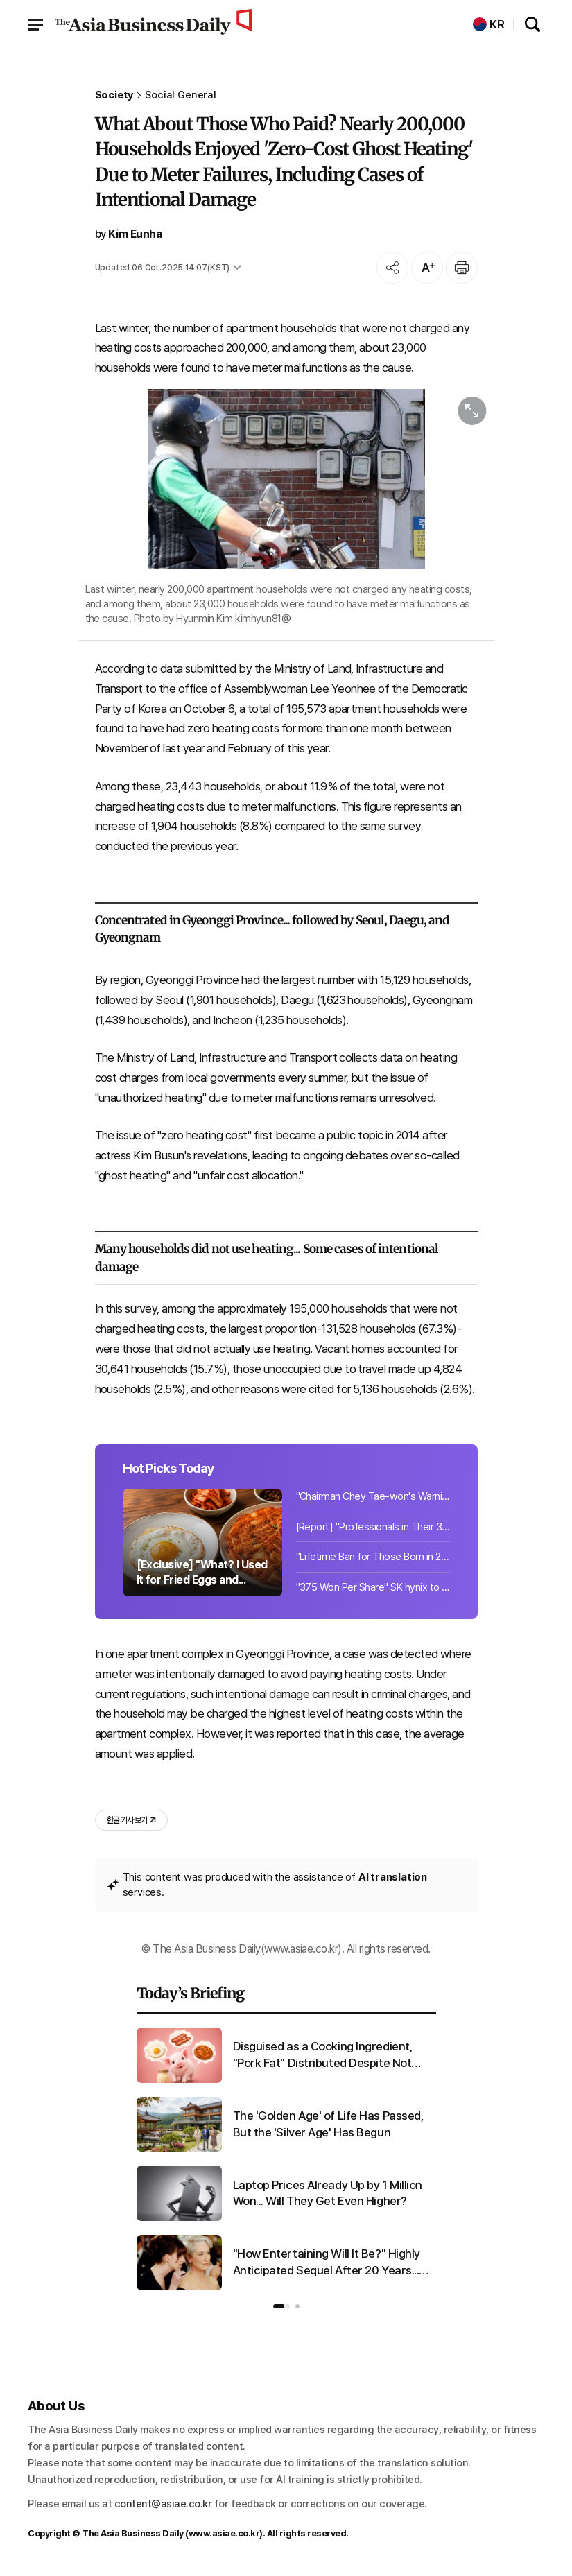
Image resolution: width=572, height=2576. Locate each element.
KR (489, 24)
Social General (180, 95)
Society (114, 95)
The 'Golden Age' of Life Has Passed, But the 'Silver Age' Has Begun (328, 2124)
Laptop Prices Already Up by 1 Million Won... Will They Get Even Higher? (327, 2193)
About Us (56, 2405)
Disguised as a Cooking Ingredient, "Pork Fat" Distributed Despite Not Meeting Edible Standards (323, 2055)
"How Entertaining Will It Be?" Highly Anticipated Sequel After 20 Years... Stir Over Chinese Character (326, 2263)
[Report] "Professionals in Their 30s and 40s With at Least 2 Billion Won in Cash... (373, 1527)
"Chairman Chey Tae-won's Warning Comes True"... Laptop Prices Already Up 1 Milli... (373, 1496)
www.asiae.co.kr (224, 2533)
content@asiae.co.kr (163, 2504)
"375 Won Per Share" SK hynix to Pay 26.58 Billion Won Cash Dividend (373, 1587)
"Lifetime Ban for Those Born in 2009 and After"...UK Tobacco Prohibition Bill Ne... (373, 1556)
